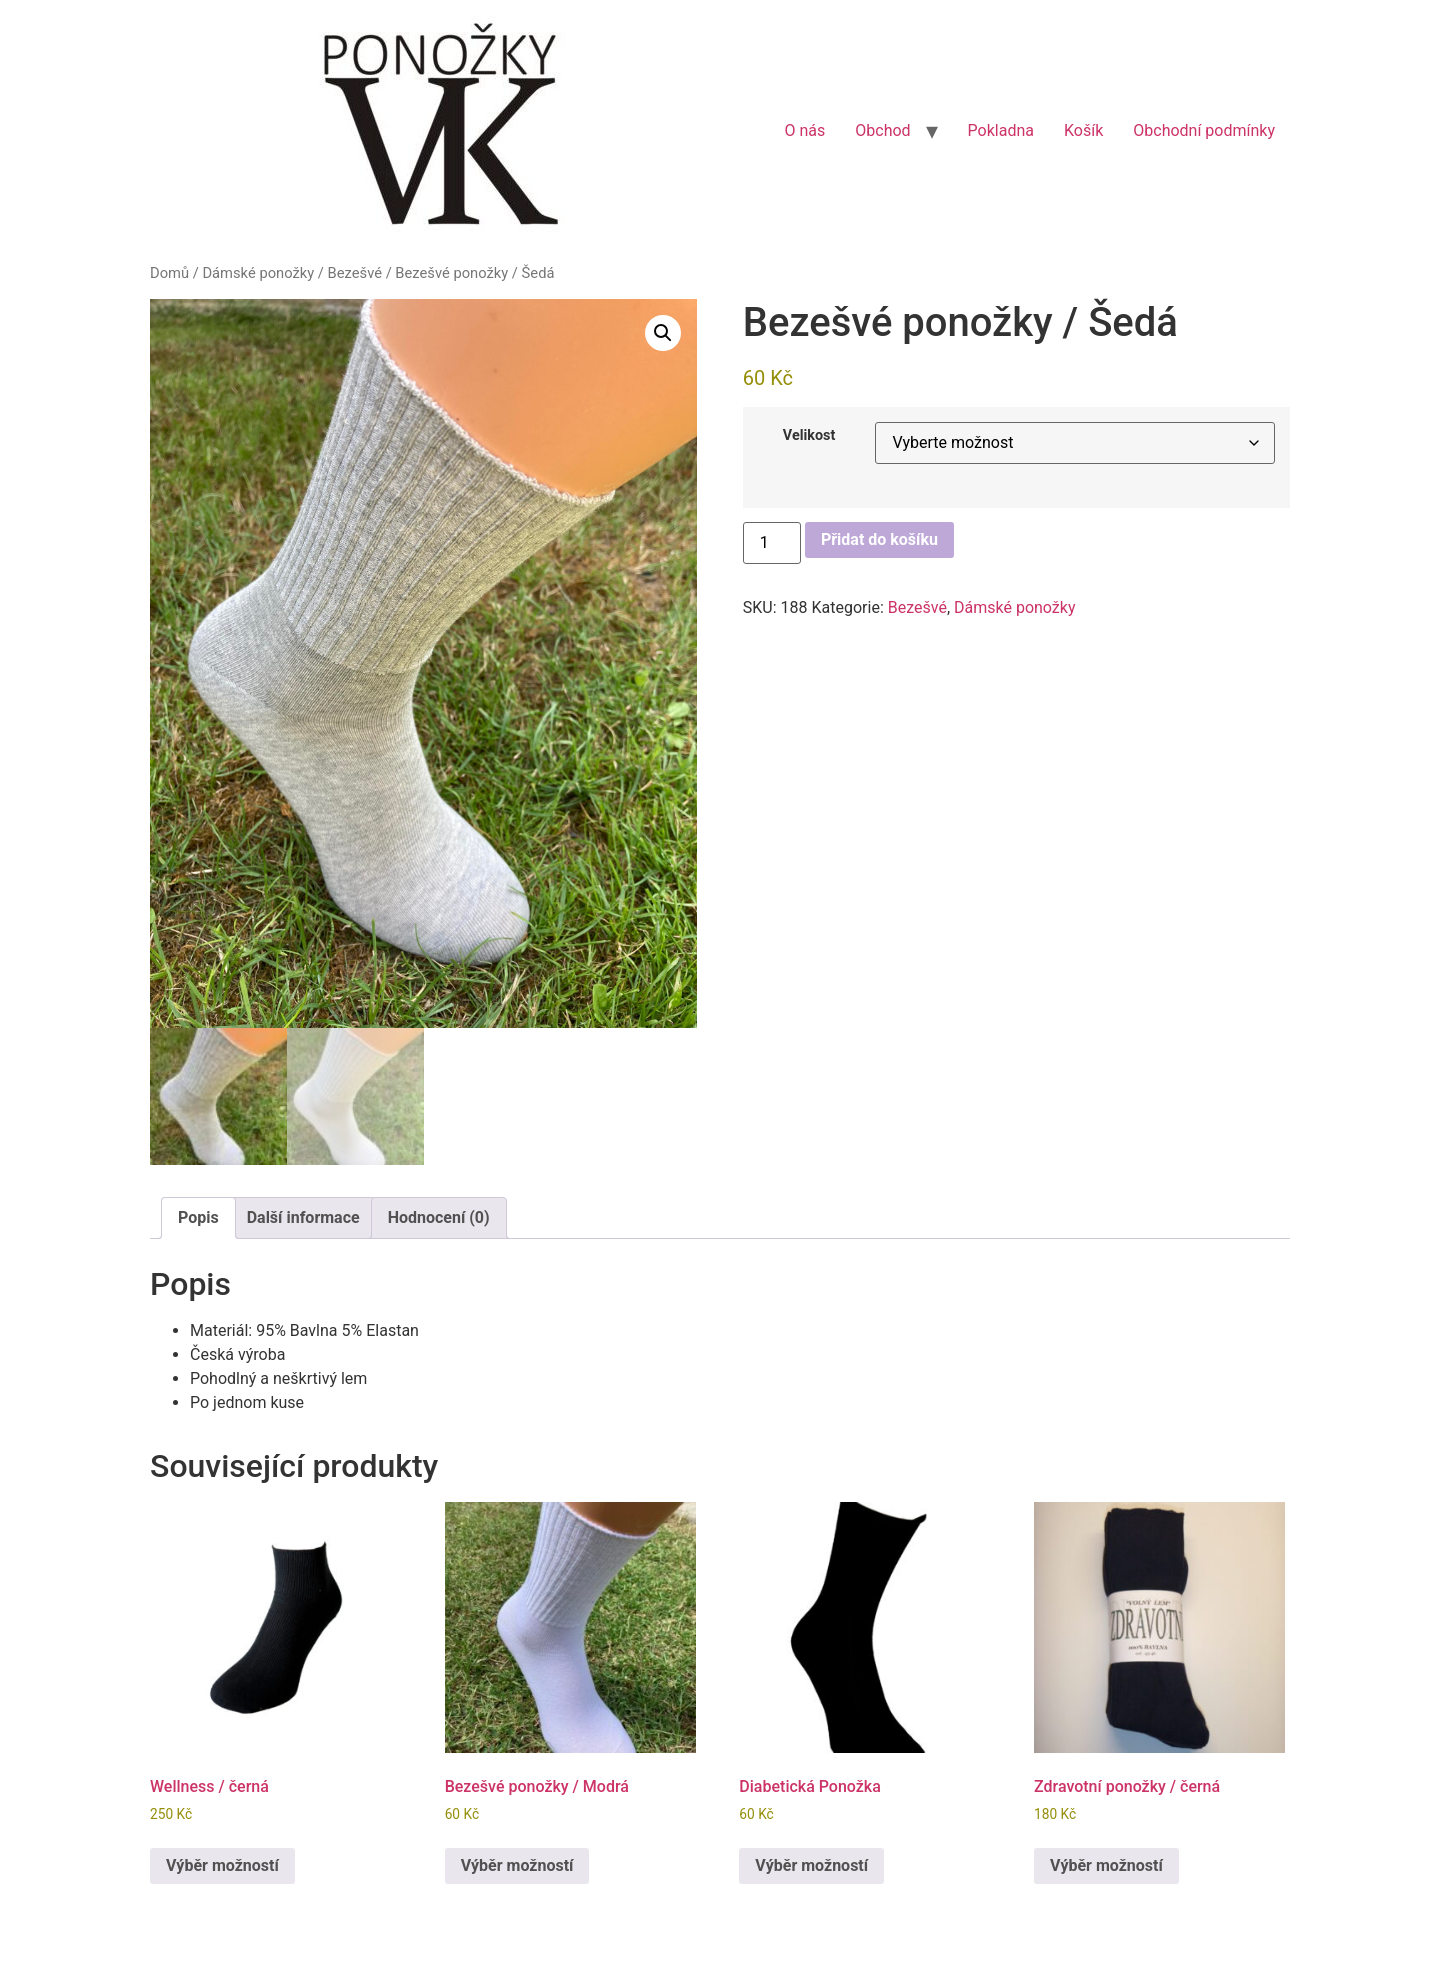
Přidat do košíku (879, 539)
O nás (804, 130)
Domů (169, 273)
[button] (663, 333)
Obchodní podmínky (1204, 130)
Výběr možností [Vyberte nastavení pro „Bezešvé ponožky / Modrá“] (517, 1865)
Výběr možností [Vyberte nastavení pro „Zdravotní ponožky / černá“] (1106, 1865)
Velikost (809, 436)
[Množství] (772, 543)
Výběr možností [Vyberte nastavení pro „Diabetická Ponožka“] (811, 1865)
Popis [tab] (198, 1217)
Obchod (882, 130)
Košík (1083, 130)
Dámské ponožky (258, 273)
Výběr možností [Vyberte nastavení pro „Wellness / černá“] (222, 1865)
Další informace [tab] (303, 1217)
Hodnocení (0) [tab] (439, 1217)
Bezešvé (355, 273)
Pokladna (1001, 130)
